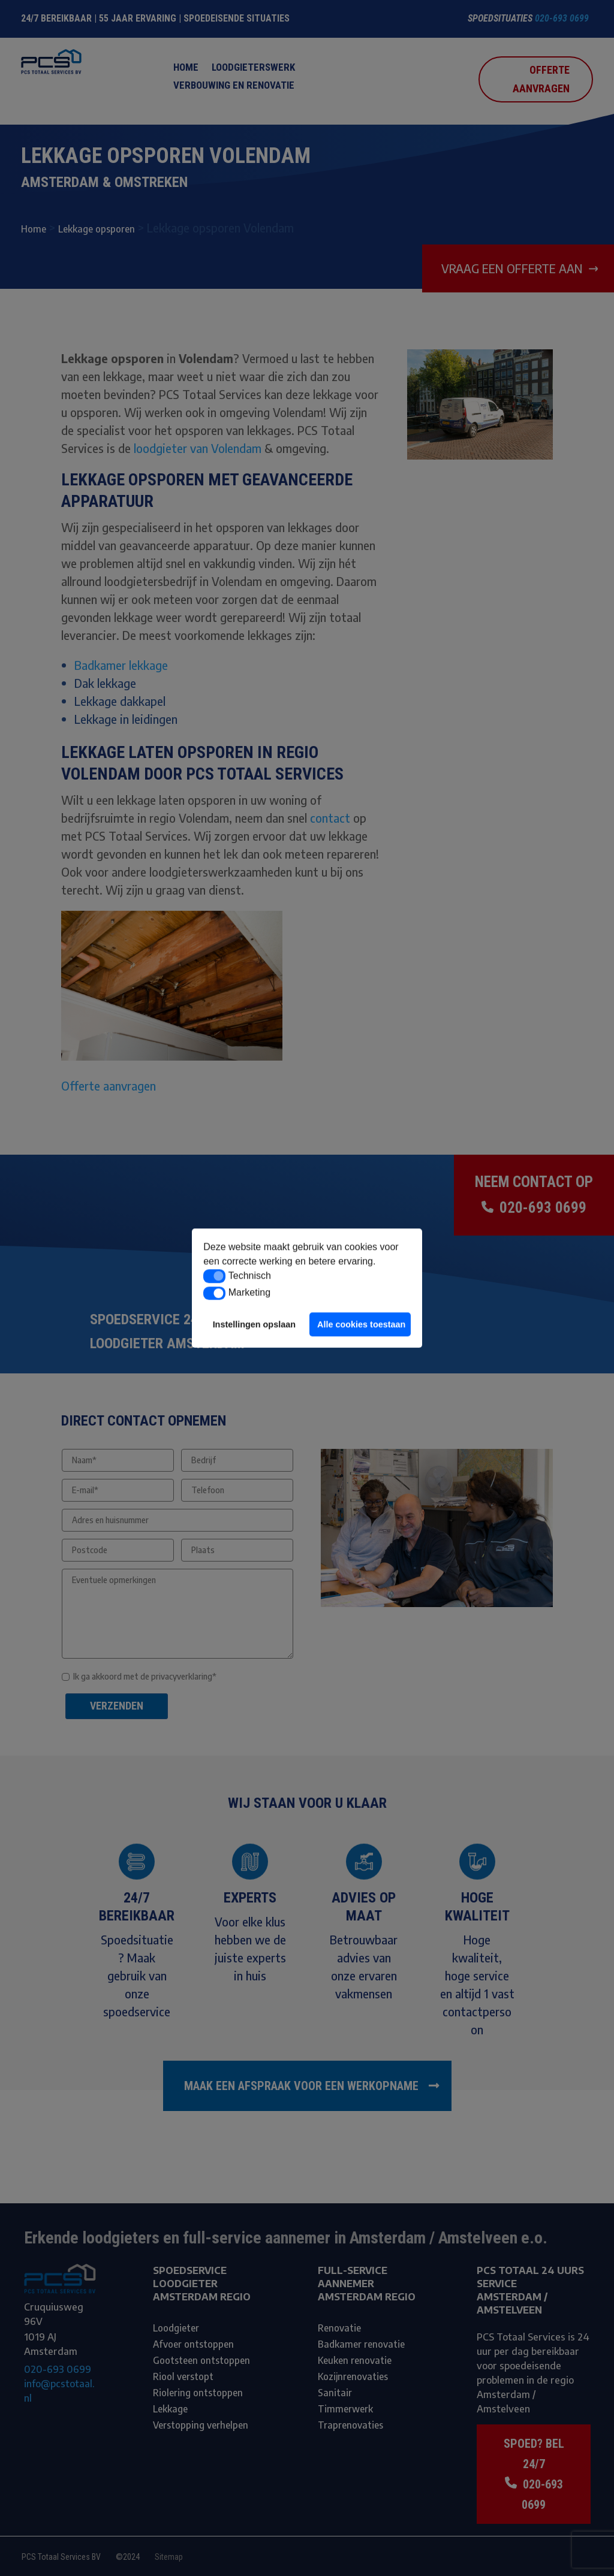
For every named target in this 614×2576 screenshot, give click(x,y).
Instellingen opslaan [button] (254, 1324)
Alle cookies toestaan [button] (361, 1324)
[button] (214, 1276)
